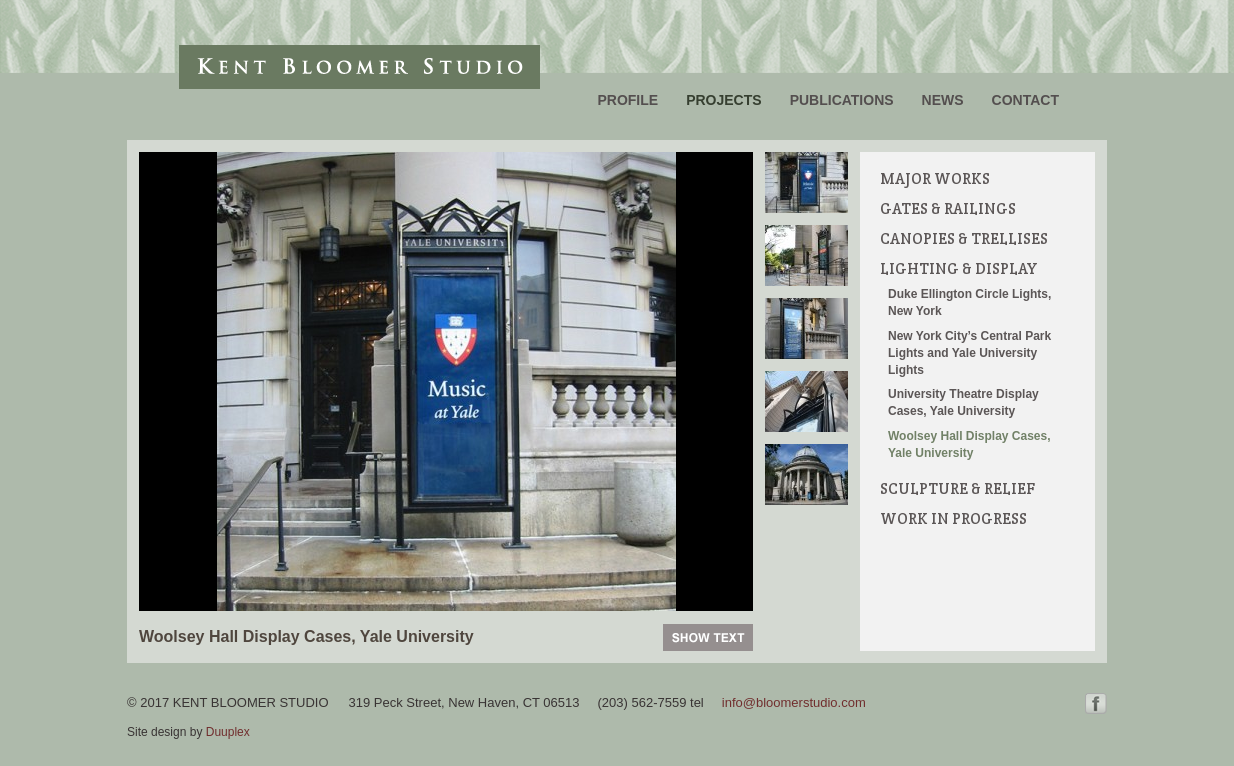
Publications (842, 100)
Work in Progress (953, 518)
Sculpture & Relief (957, 488)
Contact (1025, 100)
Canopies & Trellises (964, 238)
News (943, 100)
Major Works (935, 178)
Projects (723, 100)
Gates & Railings (948, 208)
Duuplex (228, 732)
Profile (627, 100)
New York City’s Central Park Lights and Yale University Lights (969, 353)
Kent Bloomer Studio (359, 67)
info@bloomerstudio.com (794, 702)
